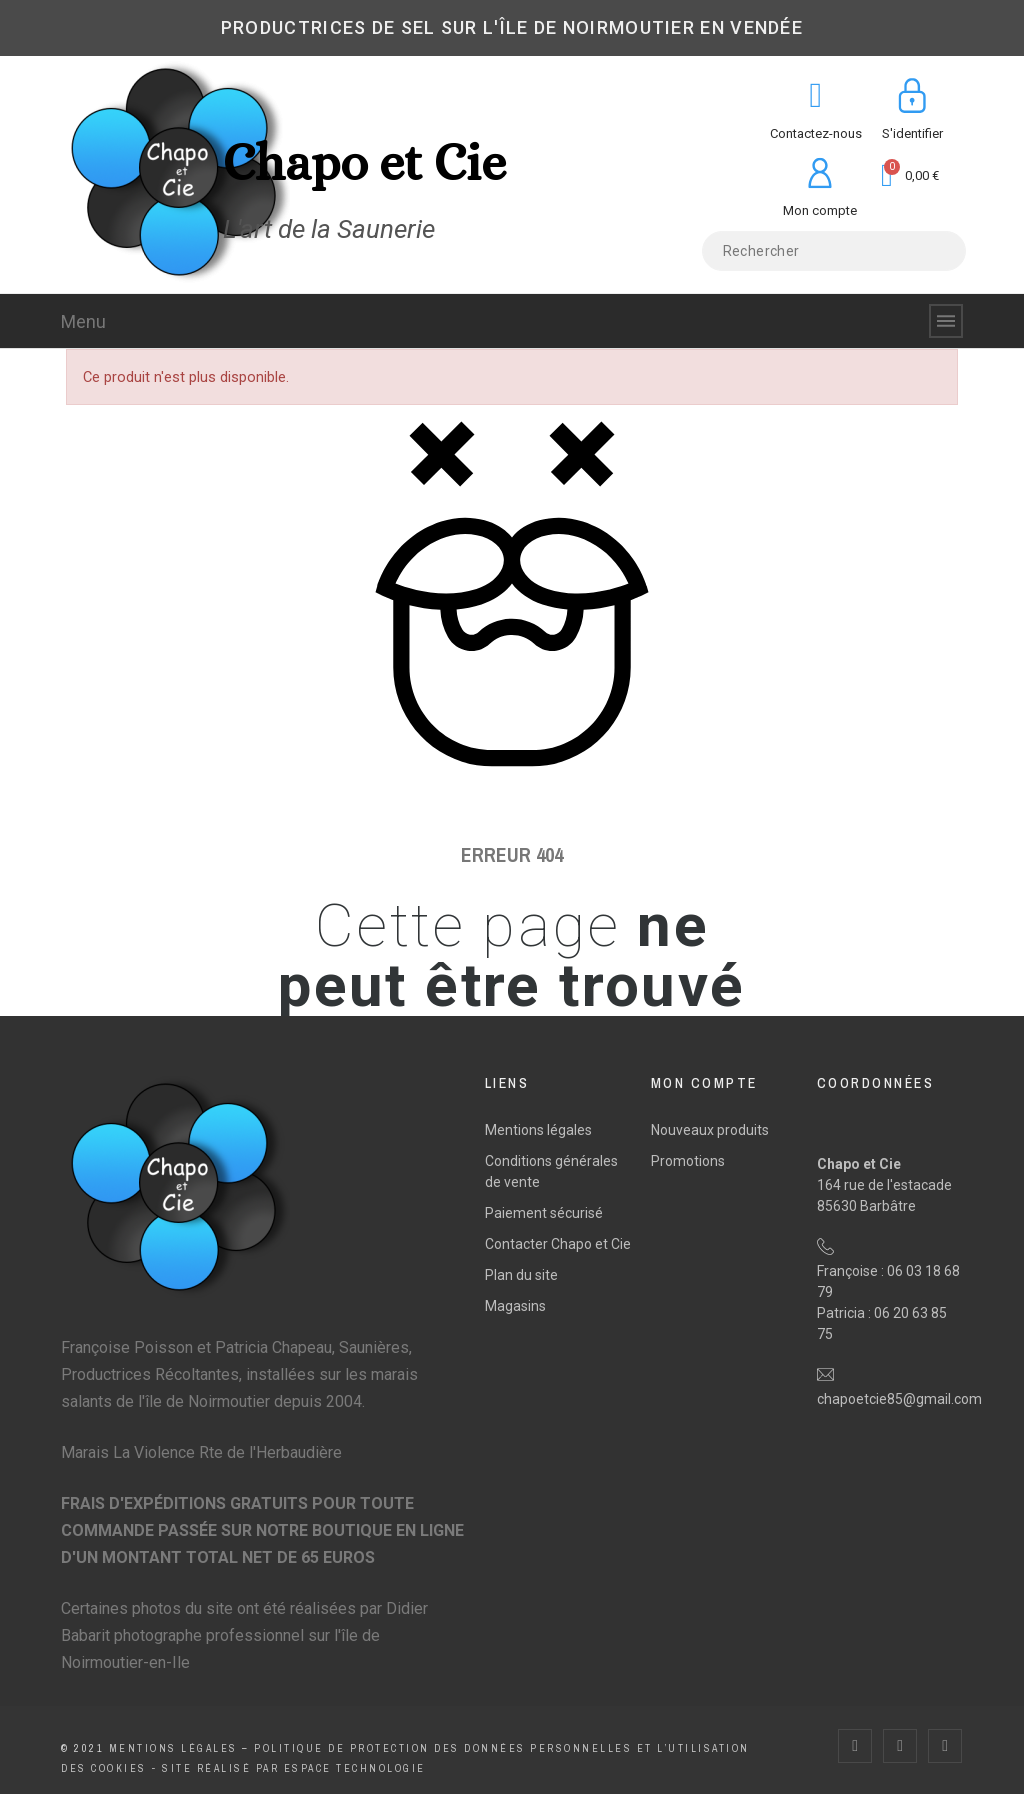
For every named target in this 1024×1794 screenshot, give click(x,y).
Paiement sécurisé (544, 1213)
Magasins (515, 1306)
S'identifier (912, 133)
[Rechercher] (834, 251)
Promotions (688, 1161)
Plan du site (521, 1275)
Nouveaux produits (710, 1130)
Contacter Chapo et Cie (558, 1244)
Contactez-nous (816, 133)
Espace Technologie (355, 1768)
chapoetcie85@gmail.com (899, 1399)
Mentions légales (538, 1130)
